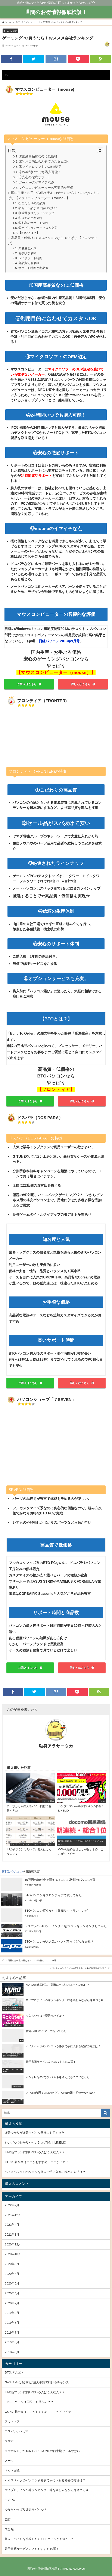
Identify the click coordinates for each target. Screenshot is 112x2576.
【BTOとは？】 (29, 232)
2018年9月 (12, 2352)
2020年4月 (12, 2293)
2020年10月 (13, 2254)
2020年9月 (12, 2263)
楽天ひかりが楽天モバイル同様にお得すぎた (35, 2132)
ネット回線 (12, 2470)
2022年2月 (12, 2205)
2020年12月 (13, 2244)
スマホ (9, 2441)
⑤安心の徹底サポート (35, 177)
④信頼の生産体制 (30, 217)
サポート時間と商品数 (33, 267)
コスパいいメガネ (17, 2431)
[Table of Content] (100, 150)
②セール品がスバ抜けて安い (37, 208)
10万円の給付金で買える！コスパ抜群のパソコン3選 (31, 1960)
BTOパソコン (10, 31)
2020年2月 (12, 2303)
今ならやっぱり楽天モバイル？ (26, 2509)
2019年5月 (12, 2342)
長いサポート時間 (30, 258)
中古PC (10, 2499)
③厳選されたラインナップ (36, 213)
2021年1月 (12, 2234)
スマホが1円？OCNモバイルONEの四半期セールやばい (42, 2450)
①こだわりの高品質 (31, 203)
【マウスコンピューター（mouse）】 (55, 672)
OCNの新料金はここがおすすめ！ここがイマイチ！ (39, 2162)
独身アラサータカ (56, 1746)
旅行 (8, 2519)
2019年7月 (12, 2332)
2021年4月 (12, 2224)
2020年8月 (12, 2273)
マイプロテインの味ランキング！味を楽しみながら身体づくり (46, 2489)
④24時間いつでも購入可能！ (40, 172)
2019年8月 (12, 2322)
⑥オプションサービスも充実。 (39, 227)
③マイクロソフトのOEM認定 (40, 166)
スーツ (9, 2460)
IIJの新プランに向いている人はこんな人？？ (35, 2152)
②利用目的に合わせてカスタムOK (43, 161)
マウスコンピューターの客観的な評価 (46, 187)
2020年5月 (12, 2283)
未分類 (9, 2529)
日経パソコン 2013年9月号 (59, 641)
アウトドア (12, 2421)
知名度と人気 (27, 248)
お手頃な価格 (27, 253)
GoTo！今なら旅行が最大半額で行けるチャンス (37, 2382)
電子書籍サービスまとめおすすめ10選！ (32, 2548)
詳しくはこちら (80, 684)
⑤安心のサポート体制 (33, 222)
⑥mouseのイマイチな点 (36, 182)
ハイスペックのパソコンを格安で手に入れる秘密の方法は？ (77, 1968)
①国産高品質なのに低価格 (38, 156)
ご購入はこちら (27, 684)
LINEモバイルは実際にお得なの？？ (29, 2401)
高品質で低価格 (28, 262)
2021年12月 (13, 2214)
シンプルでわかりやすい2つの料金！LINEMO (35, 2142)
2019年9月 (12, 2312)
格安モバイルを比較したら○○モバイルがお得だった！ (41, 2538)
